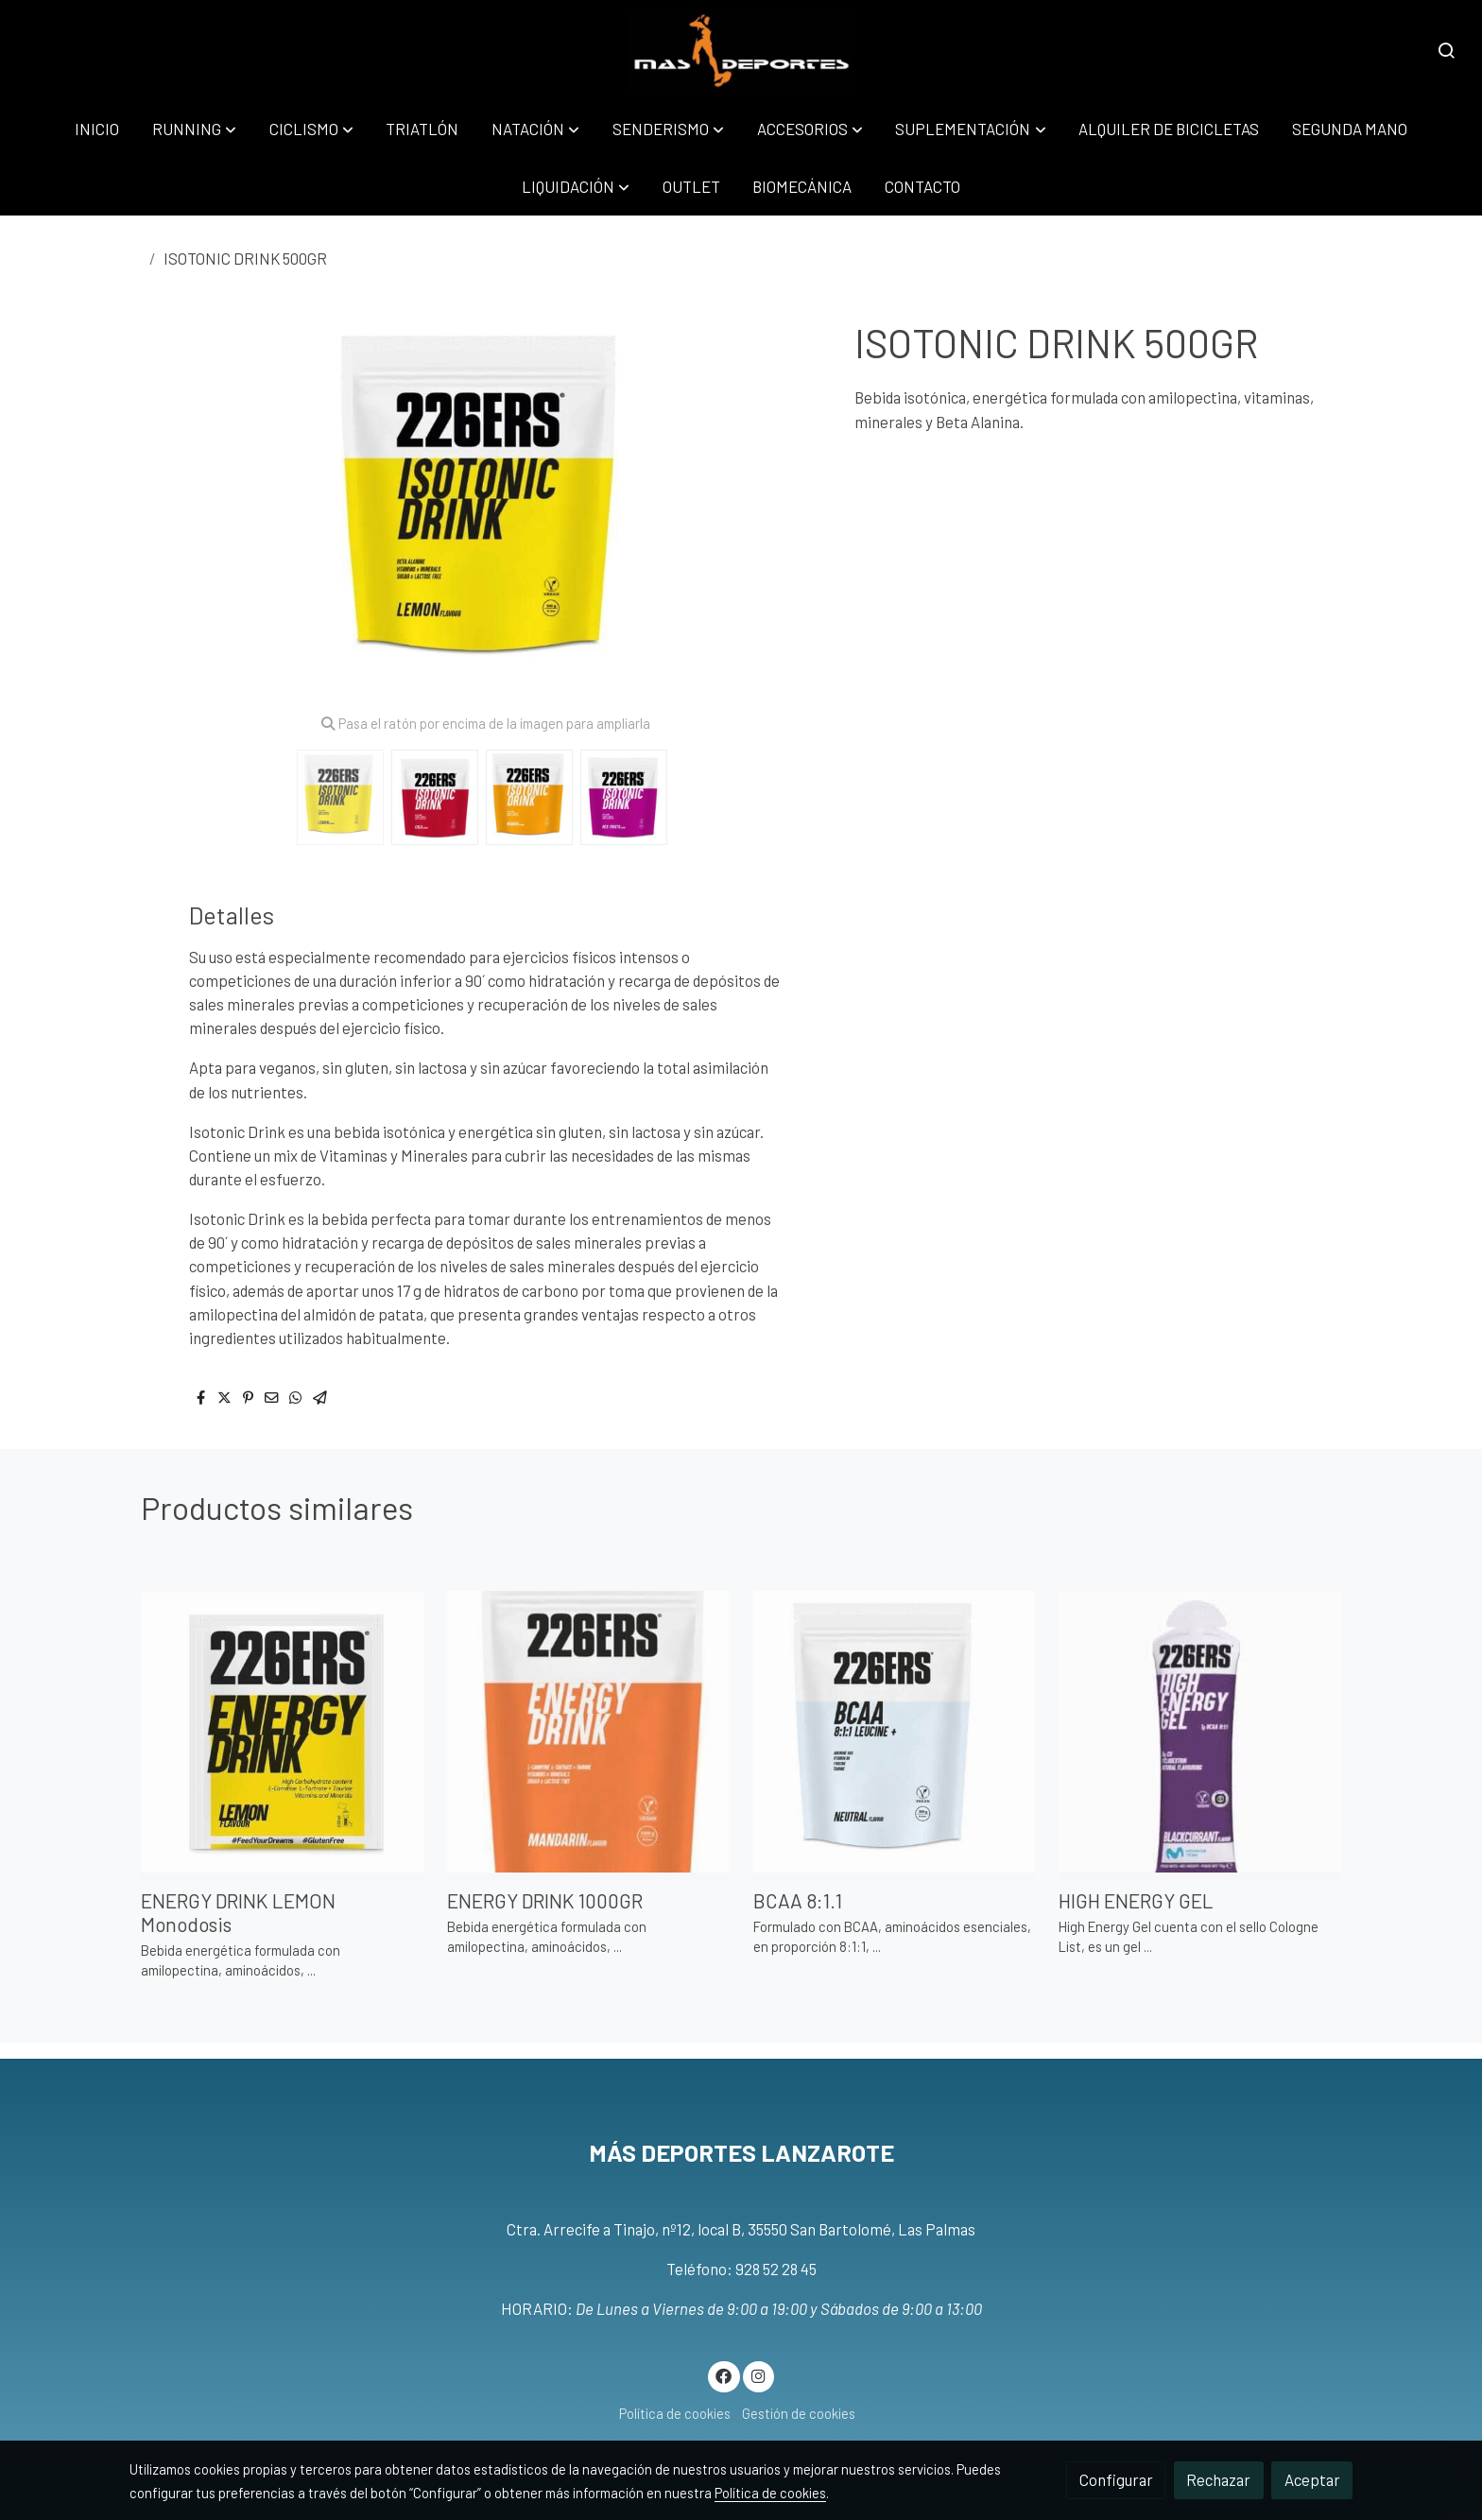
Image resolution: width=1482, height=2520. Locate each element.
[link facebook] (724, 2375)
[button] (194, 129)
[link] (741, 50)
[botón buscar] (1446, 50)
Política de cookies (675, 2413)
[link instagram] (758, 2375)
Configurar (1116, 2479)
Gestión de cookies (798, 2413)
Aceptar (1312, 2479)
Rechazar (1218, 2479)
